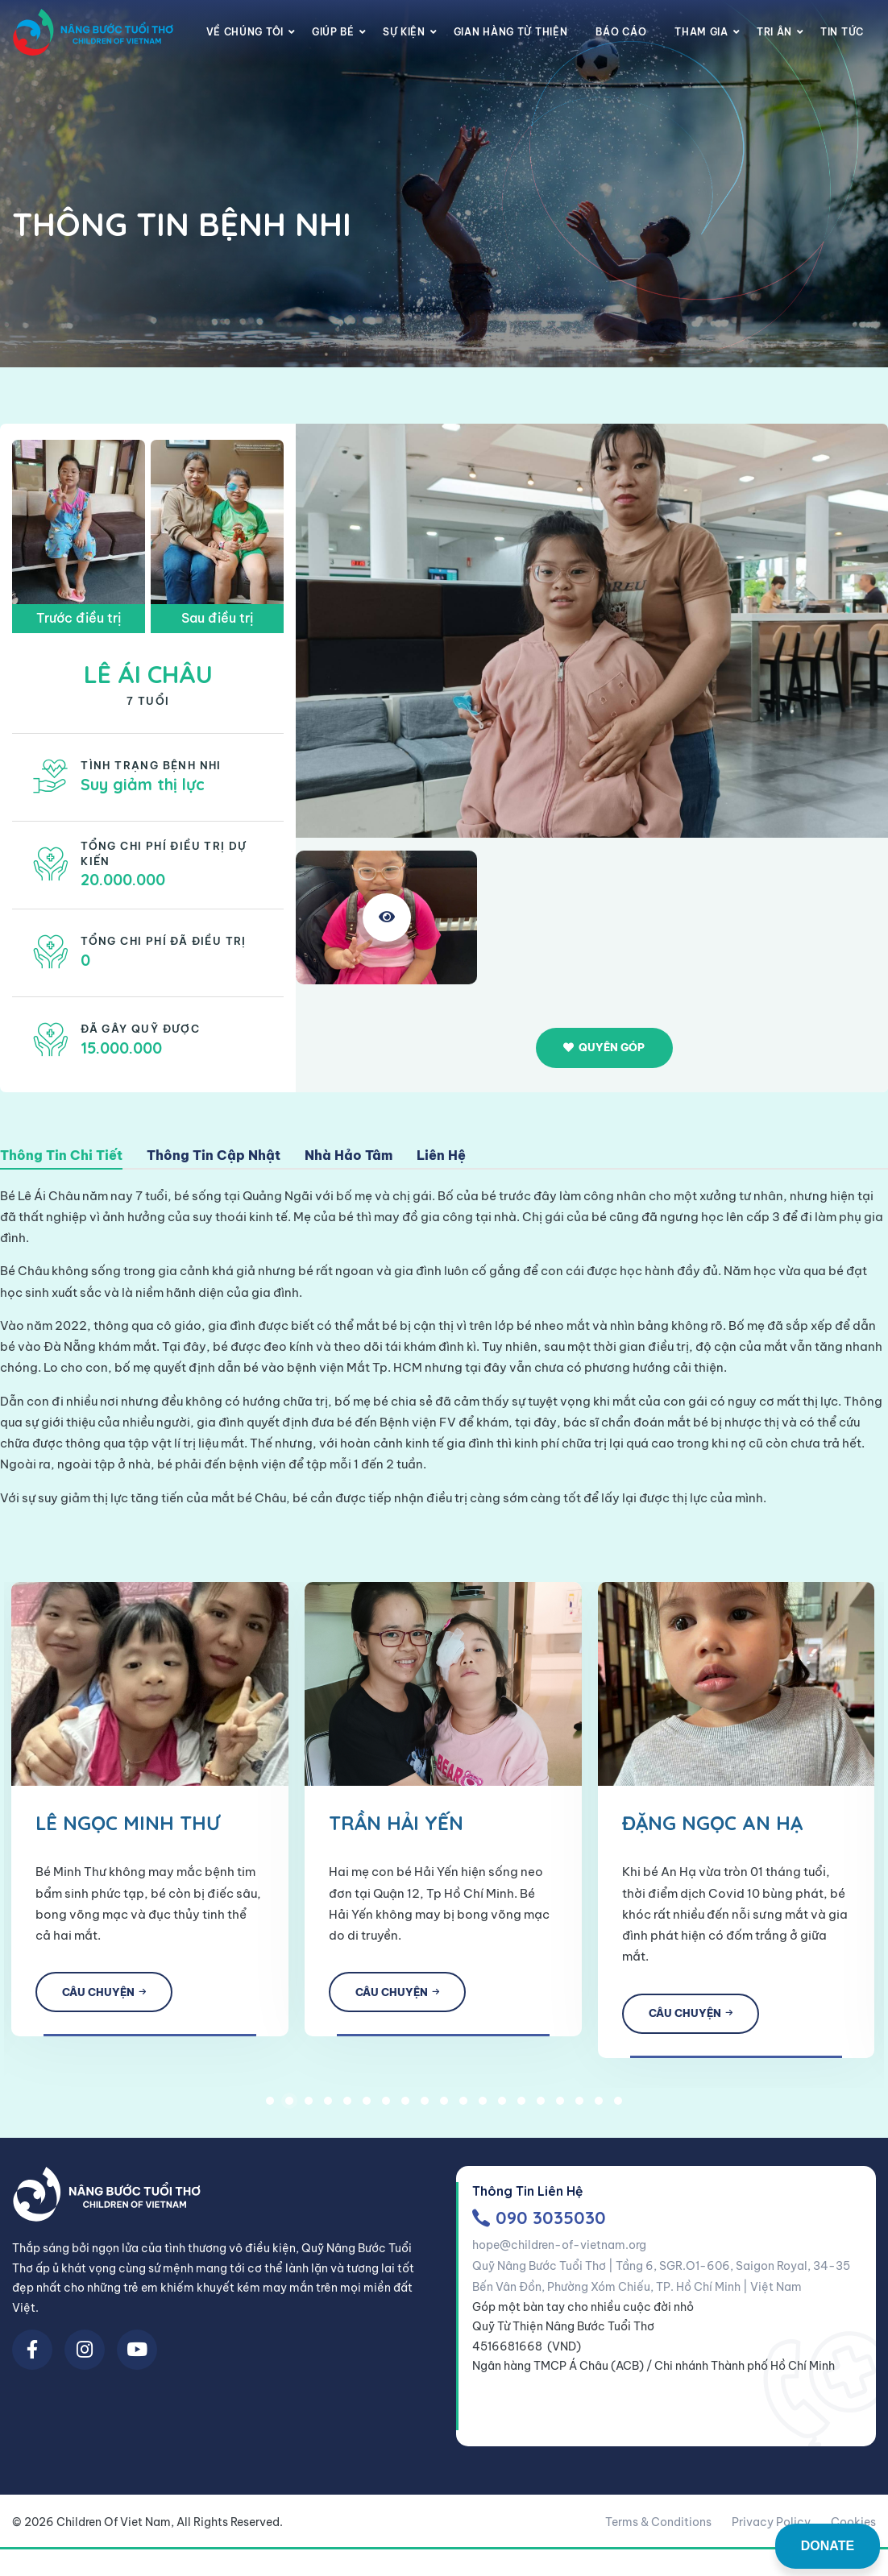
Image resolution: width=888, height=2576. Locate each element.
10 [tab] (444, 2107)
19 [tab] (618, 2107)
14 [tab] (521, 2107)
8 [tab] (405, 2107)
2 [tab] (289, 2107)
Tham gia (701, 32)
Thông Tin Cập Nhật (213, 1156)
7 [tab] (386, 2107)
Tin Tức (842, 32)
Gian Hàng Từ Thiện (511, 32)
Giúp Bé (333, 32)
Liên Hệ (441, 1156)
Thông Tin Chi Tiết (61, 1156)
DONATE (827, 2546)
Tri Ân (774, 32)
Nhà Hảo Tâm (348, 1156)
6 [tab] (367, 2107)
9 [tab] (425, 2107)
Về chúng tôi (245, 32)
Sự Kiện (404, 32)
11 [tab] (463, 2107)
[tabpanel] (333, 1802)
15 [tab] (541, 2107)
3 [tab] (309, 2107)
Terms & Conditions (658, 2528)
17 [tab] (579, 2107)
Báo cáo (620, 32)
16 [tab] (560, 2107)
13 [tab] (502, 2107)
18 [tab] (599, 2107)
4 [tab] (328, 2107)
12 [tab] (483, 2107)
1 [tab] (270, 2107)
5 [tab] (347, 2107)
